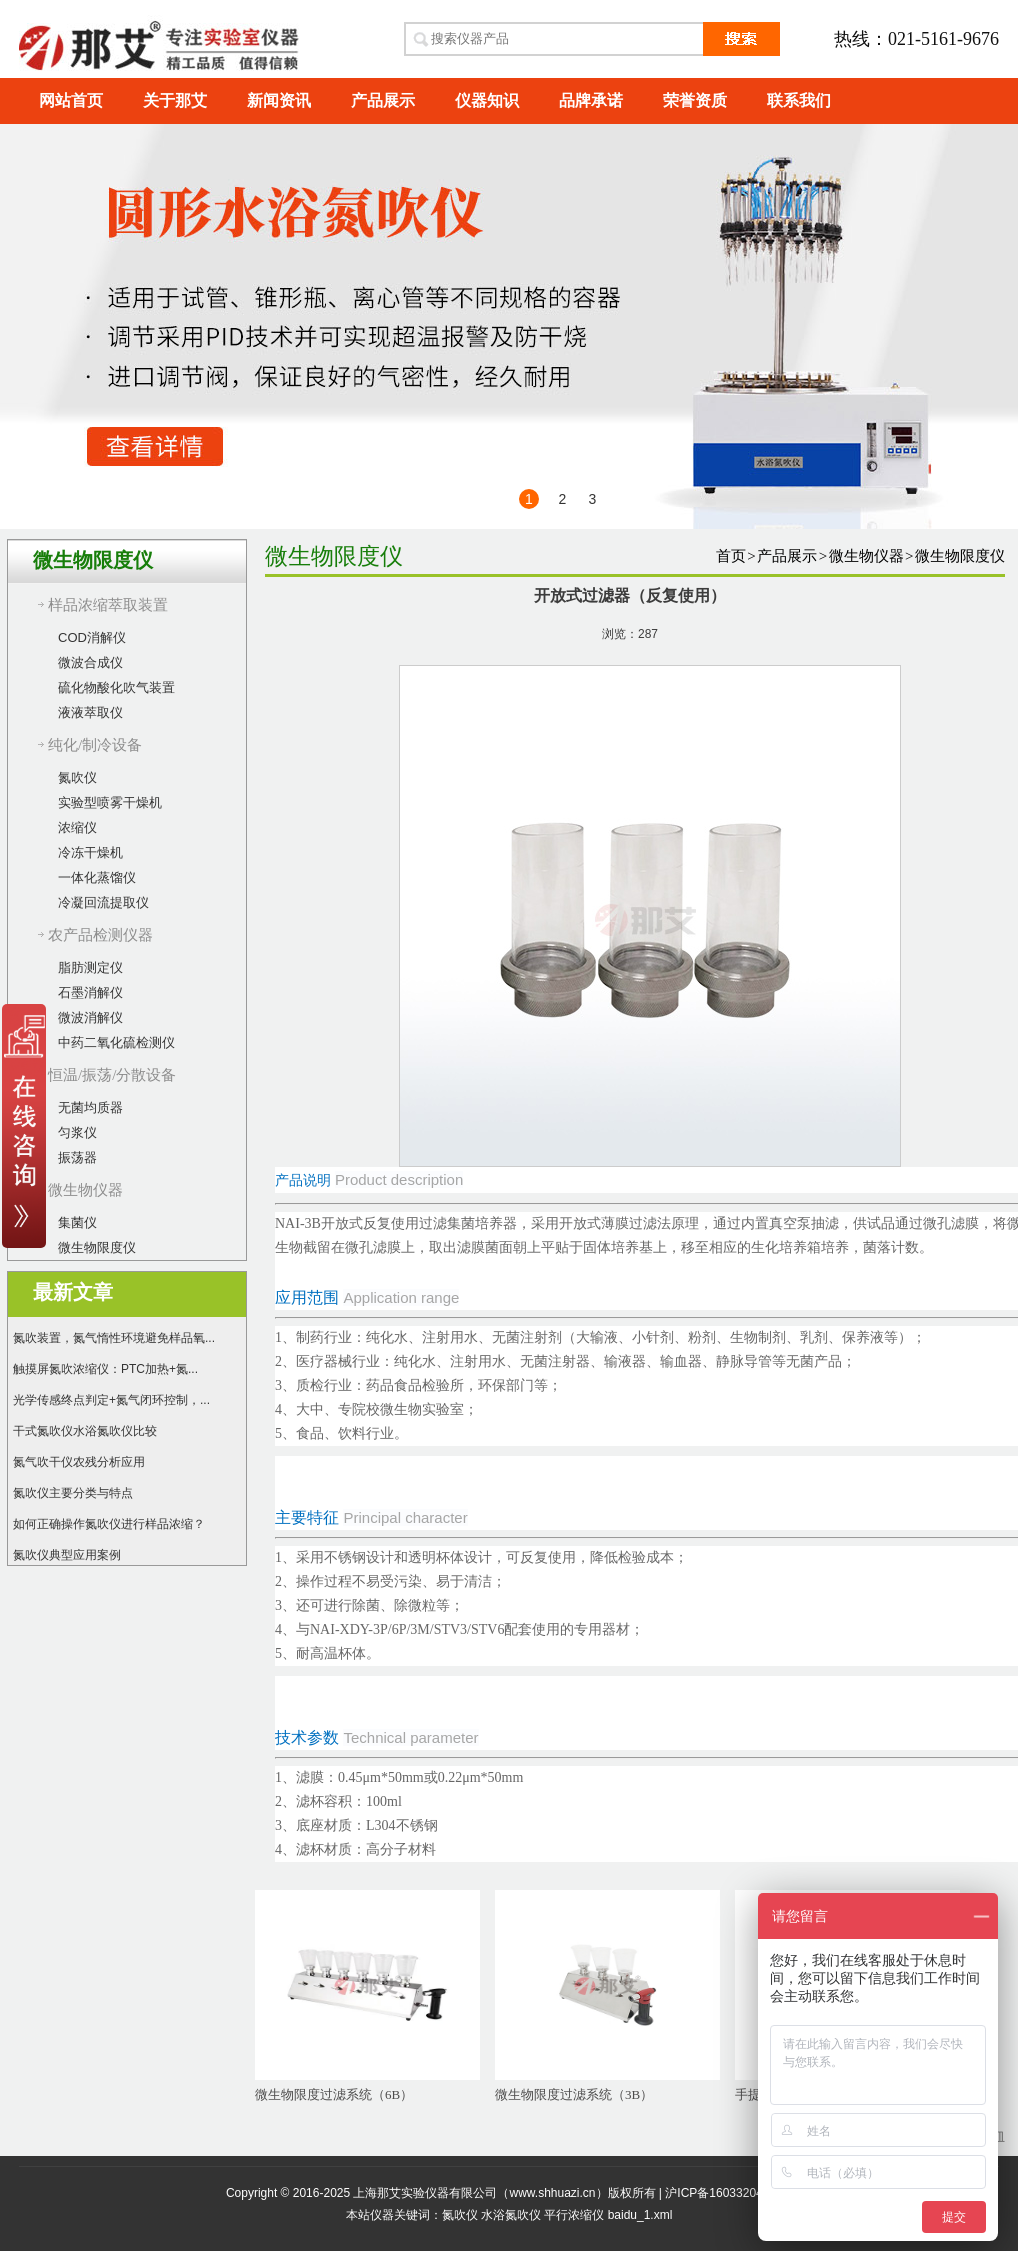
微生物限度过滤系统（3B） (574, 2094)
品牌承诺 (591, 100)
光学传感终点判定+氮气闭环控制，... (111, 1400)
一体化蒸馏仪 (97, 877)
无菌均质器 (90, 1107)
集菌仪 (77, 1222)
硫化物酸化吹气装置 (116, 687)
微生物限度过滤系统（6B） (334, 2094)
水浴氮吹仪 (511, 2215)
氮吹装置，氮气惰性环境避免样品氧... (114, 1338)
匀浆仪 (77, 1132)
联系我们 (799, 100)
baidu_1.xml (640, 2215)
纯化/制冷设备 (95, 745)
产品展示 (383, 100)
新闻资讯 (279, 100)
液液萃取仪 (90, 712)
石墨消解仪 (90, 992)
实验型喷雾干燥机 (110, 802)
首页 (731, 556)
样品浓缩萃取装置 (108, 605)
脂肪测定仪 (90, 967)
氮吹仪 (77, 777)
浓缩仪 (77, 827)
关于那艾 (175, 100)
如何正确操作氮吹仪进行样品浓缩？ (109, 1524)
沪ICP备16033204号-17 (728, 2193)
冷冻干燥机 (90, 852)
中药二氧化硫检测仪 (116, 1042)
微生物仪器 (85, 1190)
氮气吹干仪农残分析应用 (79, 1462)
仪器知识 (487, 100)
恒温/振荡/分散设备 (112, 1075)
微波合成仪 (90, 662)
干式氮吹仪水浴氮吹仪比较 (85, 1431)
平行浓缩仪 (574, 2215)
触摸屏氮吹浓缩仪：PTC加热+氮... (105, 1369)
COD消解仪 (92, 637)
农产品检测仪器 (100, 935)
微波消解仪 (90, 1017)
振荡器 (77, 1157)
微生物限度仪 (97, 1247)
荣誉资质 (695, 100)
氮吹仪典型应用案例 (67, 1555)
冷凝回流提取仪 (103, 902)
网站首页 (71, 100)
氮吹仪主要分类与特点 (73, 1493)
